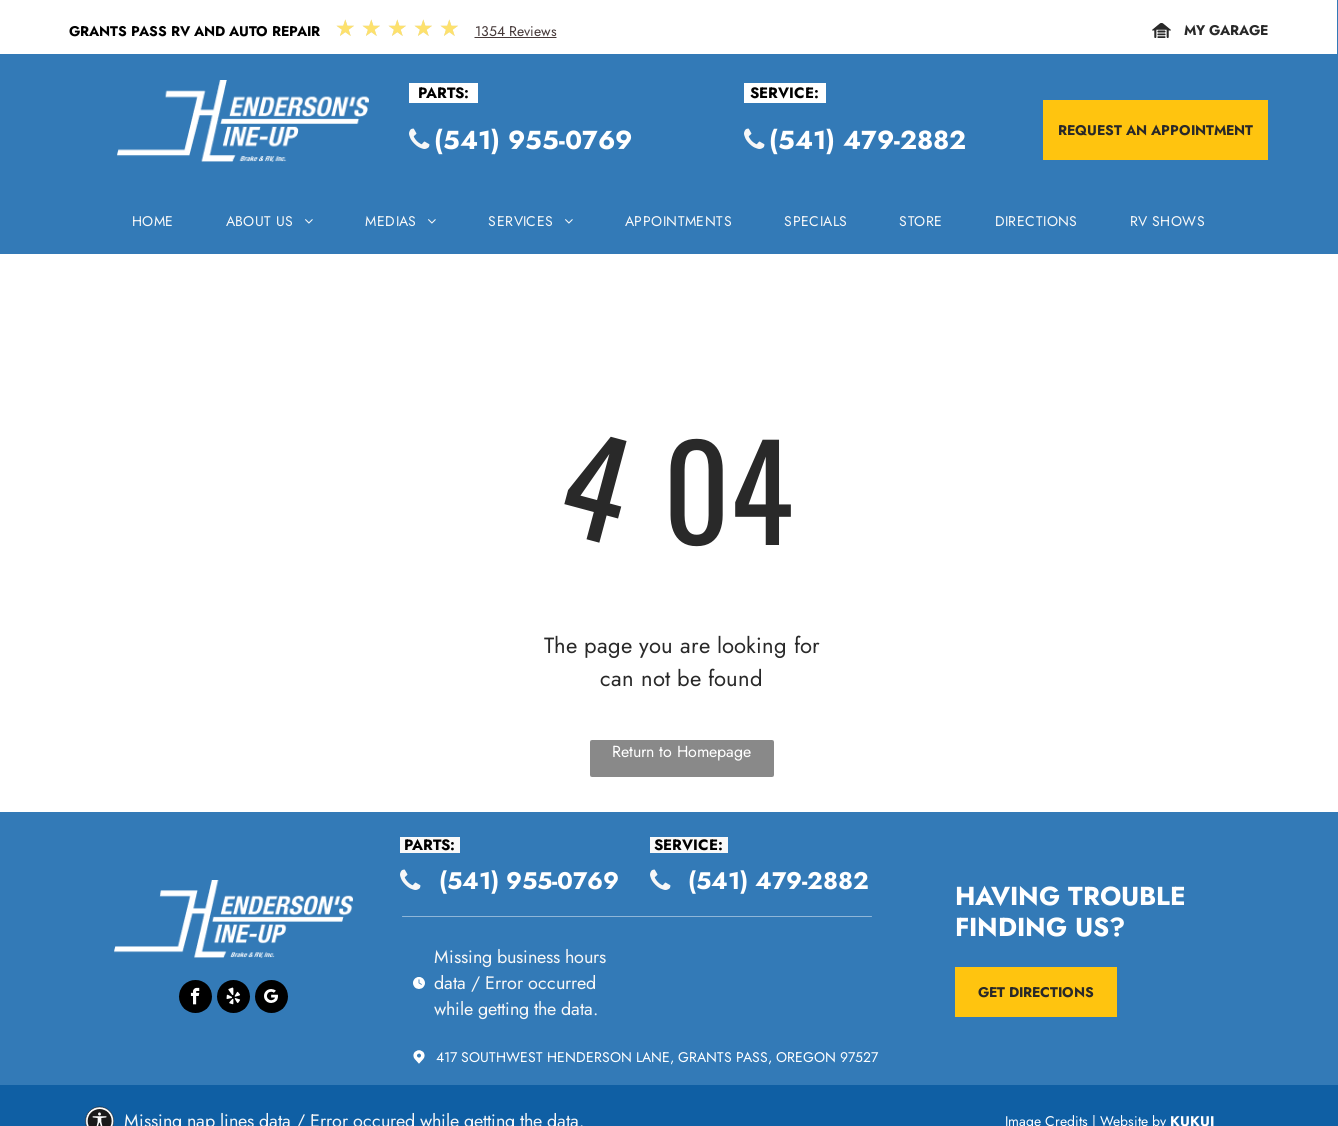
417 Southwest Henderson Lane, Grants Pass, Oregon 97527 (657, 1057)
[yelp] (233, 999)
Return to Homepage (681, 751)
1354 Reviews (516, 31)
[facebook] (195, 999)
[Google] (271, 999)
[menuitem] (153, 226)
